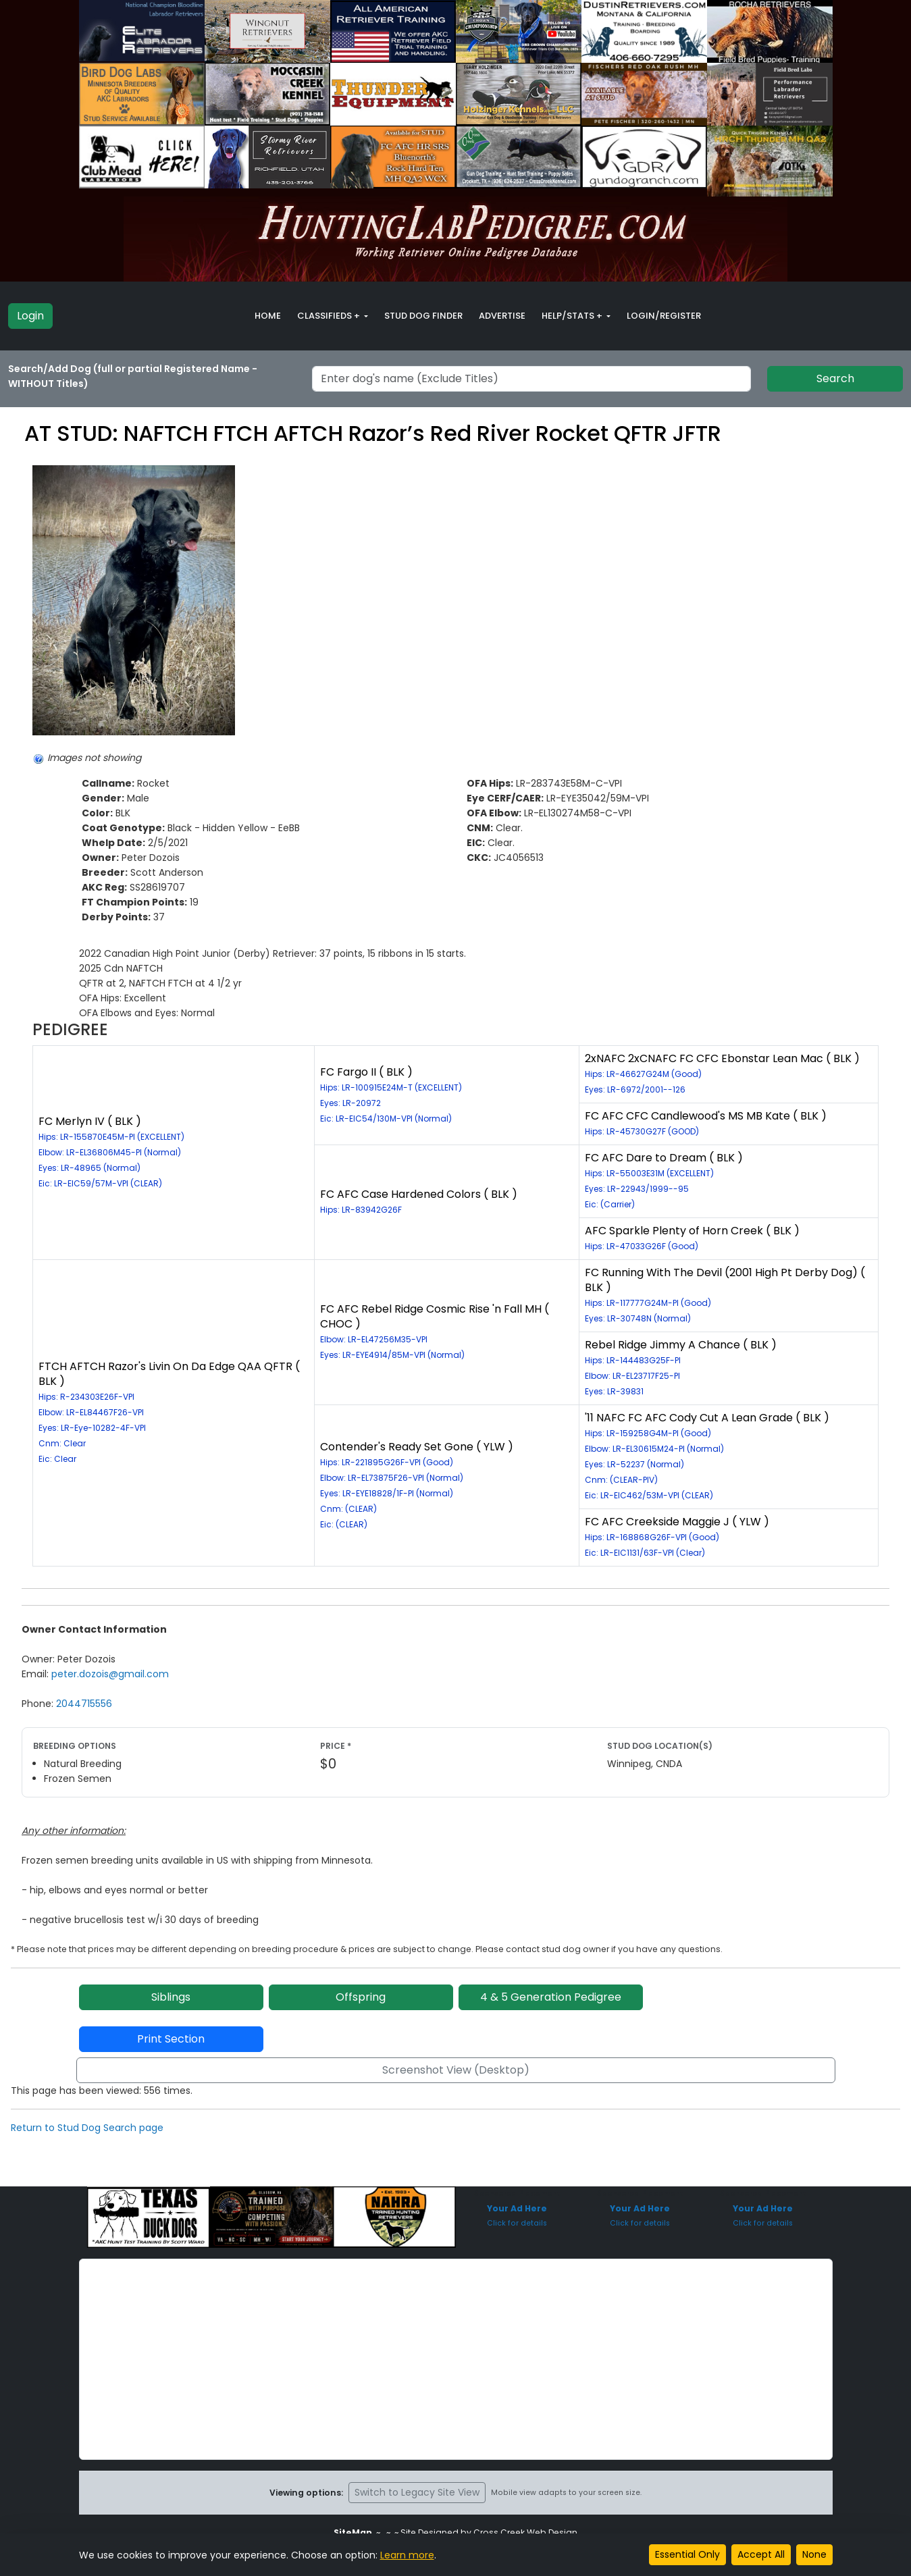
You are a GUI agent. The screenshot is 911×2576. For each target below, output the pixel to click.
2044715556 (84, 1703)
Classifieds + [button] (329, 315)
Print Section (171, 2039)
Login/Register (664, 315)
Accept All (761, 2554)
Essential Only (687, 2554)
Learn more (407, 2555)
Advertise (502, 315)
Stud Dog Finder (423, 315)
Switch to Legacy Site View (417, 2492)
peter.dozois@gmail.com (110, 1674)
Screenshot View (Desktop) (455, 2070)
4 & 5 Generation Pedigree (550, 1997)
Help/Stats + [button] (573, 315)
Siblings (170, 1997)
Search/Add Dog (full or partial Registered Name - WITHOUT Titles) (132, 376)
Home (268, 315)
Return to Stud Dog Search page (87, 2127)
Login (30, 315)
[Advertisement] (456, 2359)
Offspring (361, 1997)
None (814, 2554)
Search (835, 378)
